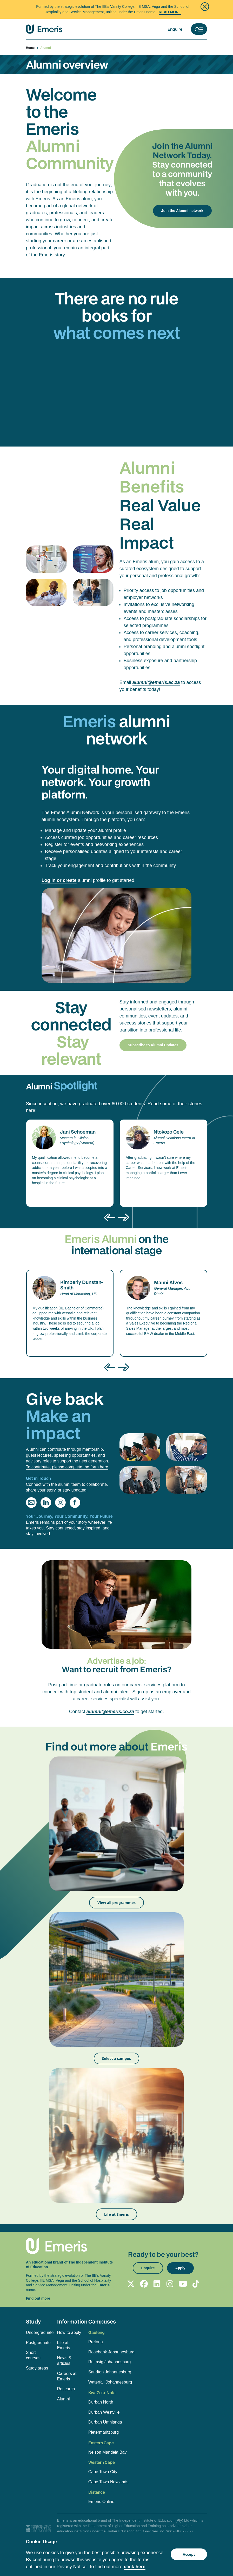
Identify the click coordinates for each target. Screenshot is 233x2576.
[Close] (205, 6)
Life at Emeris (116, 2214)
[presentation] (109, 1217)
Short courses (33, 2355)
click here (134, 2566)
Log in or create (59, 880)
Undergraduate (38, 2332)
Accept (189, 2554)
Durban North (100, 2402)
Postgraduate (38, 2342)
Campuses (102, 2321)
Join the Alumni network (182, 211)
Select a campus (116, 2058)
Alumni (63, 2399)
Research (66, 2389)
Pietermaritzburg (103, 2432)
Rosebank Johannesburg (111, 2352)
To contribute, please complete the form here (67, 1467)
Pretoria (95, 2342)
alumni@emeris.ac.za (156, 682)
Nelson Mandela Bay (107, 2452)
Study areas (37, 2368)
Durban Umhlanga (105, 2422)
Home (32, 48)
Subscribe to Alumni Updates (153, 1045)
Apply (180, 2268)
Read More (170, 12)
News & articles (64, 2361)
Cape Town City (102, 2472)
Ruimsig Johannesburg (109, 2362)
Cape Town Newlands (108, 2482)
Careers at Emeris (67, 2376)
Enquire (175, 29)
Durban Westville (104, 2412)
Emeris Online (101, 2501)
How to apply (69, 2332)
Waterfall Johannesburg (110, 2382)
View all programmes (116, 1902)
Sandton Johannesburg (109, 2372)
